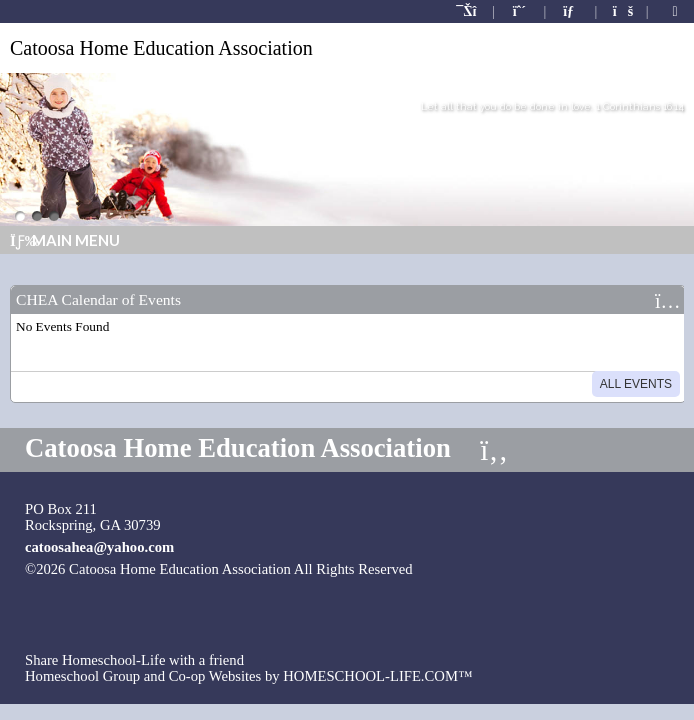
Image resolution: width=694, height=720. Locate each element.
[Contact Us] (571, 11)
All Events (636, 384)
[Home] (468, 11)
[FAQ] (622, 11)
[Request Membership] (520, 11)
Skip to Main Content (494, 569)
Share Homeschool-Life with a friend (134, 660)
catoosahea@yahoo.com (99, 547)
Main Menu (65, 240)
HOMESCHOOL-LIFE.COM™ (377, 676)
